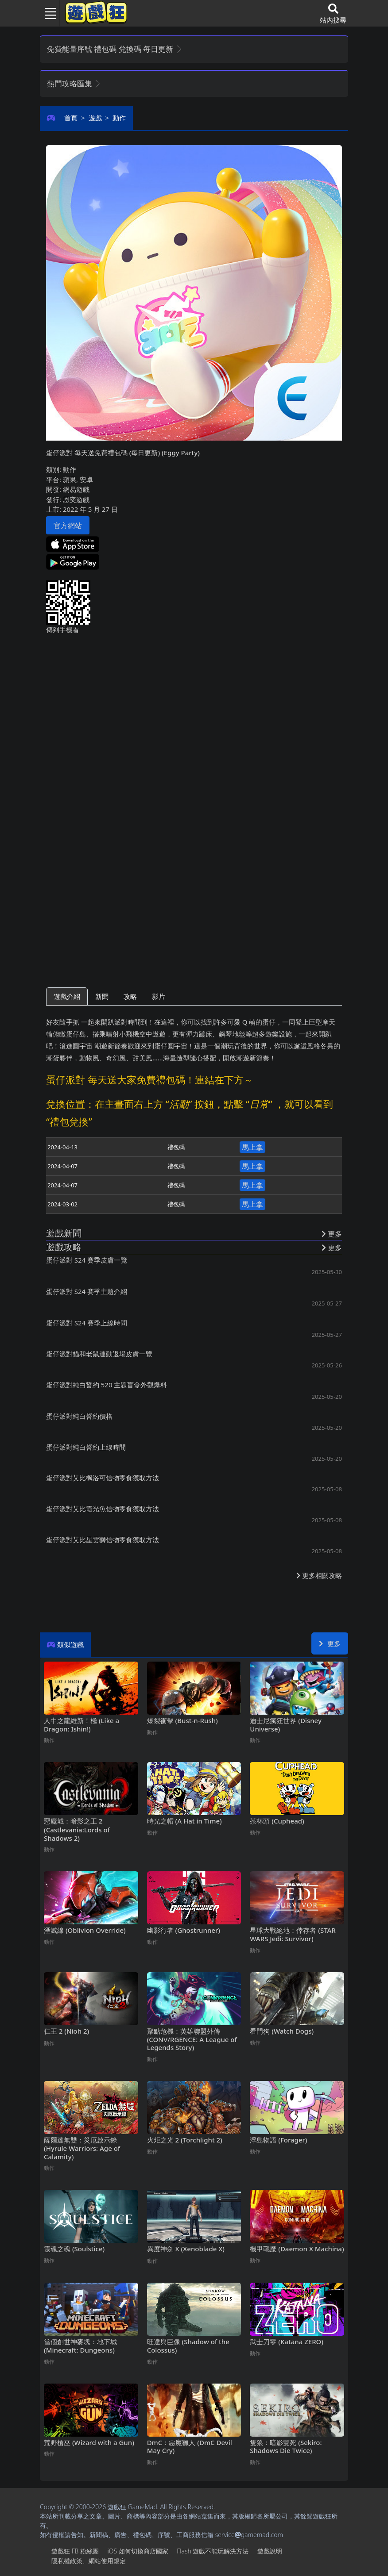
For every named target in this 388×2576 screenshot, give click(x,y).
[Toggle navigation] (46, 13)
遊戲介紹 (67, 996)
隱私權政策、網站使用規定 (88, 2561)
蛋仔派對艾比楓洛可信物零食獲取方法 (102, 1477)
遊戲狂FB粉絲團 (75, 2551)
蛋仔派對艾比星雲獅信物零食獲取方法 (102, 1539)
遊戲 (95, 117)
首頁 (71, 117)
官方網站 (68, 525)
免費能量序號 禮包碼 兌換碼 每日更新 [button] (115, 49)
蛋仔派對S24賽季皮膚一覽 (86, 1259)
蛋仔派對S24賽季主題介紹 (86, 1291)
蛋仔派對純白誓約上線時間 (86, 1447)
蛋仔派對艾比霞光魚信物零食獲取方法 (102, 1508)
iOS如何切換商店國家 (137, 2551)
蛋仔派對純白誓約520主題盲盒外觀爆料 (106, 1384)
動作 (119, 117)
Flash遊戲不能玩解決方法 (212, 2551)
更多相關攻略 (319, 1575)
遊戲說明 (269, 2551)
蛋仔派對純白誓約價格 (79, 1416)
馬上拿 (252, 1147)
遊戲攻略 (63, 1247)
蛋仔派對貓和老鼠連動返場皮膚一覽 (99, 1353)
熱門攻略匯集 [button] (74, 83)
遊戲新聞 (63, 1233)
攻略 (130, 996)
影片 (158, 996)
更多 (330, 1643)
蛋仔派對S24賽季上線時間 (86, 1322)
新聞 (102, 996)
